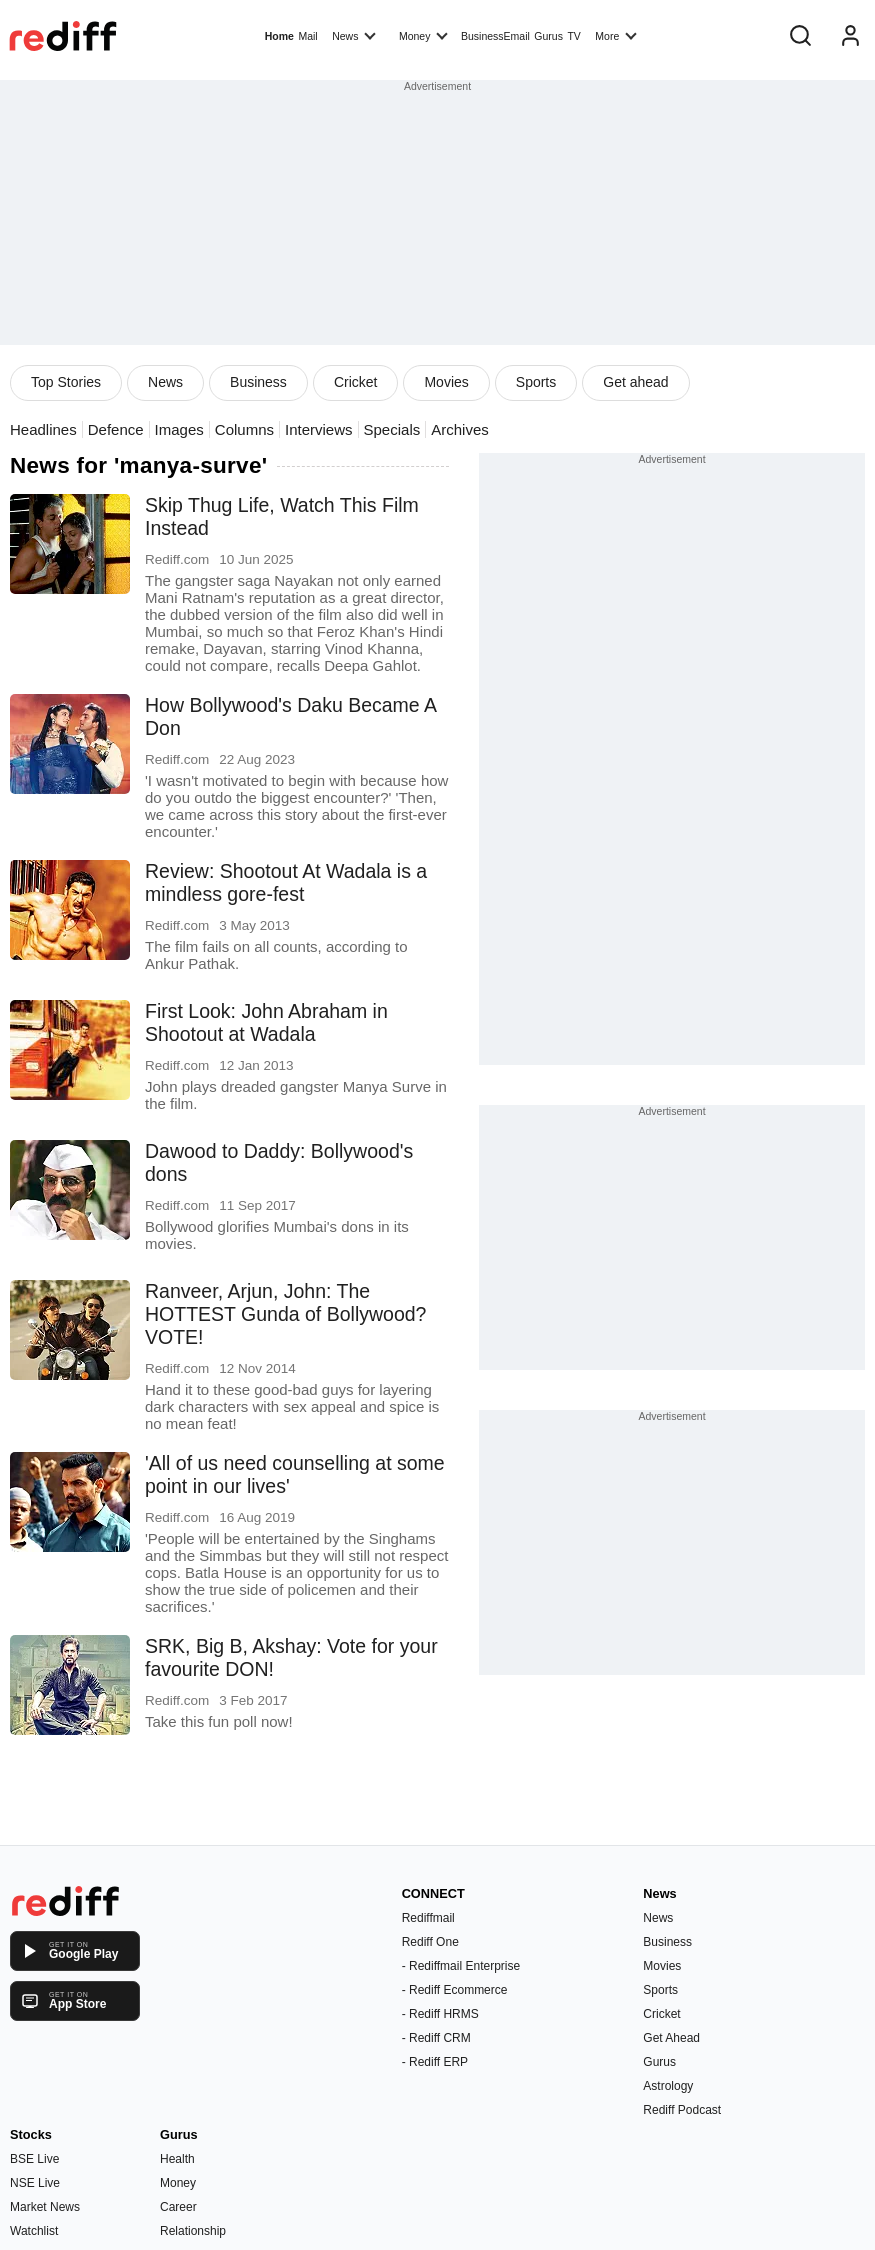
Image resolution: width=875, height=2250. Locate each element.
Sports (536, 382)
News (354, 35)
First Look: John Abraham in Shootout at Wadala (266, 1022)
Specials (392, 429)
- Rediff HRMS (440, 2014)
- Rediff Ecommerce (455, 1990)
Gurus (548, 36)
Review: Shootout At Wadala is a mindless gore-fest (286, 882)
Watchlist (34, 2231)
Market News (45, 2207)
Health (177, 2159)
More (616, 35)
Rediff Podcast (682, 2110)
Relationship (193, 2231)
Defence (116, 429)
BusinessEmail (495, 36)
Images (179, 429)
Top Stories (66, 382)
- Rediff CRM (436, 2038)
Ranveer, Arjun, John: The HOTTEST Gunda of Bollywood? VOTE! (285, 1314)
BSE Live (34, 2159)
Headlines (43, 429)
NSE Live (35, 2183)
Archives (460, 429)
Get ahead (635, 382)
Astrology (668, 2086)
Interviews (319, 429)
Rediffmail (428, 1918)
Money (423, 35)
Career (178, 2207)
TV (573, 36)
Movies (446, 382)
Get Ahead (671, 2038)
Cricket (356, 382)
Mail (307, 36)
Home (279, 36)
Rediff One (430, 1942)
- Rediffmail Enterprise (461, 1966)
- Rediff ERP (435, 2062)
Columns (244, 429)
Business (258, 382)
